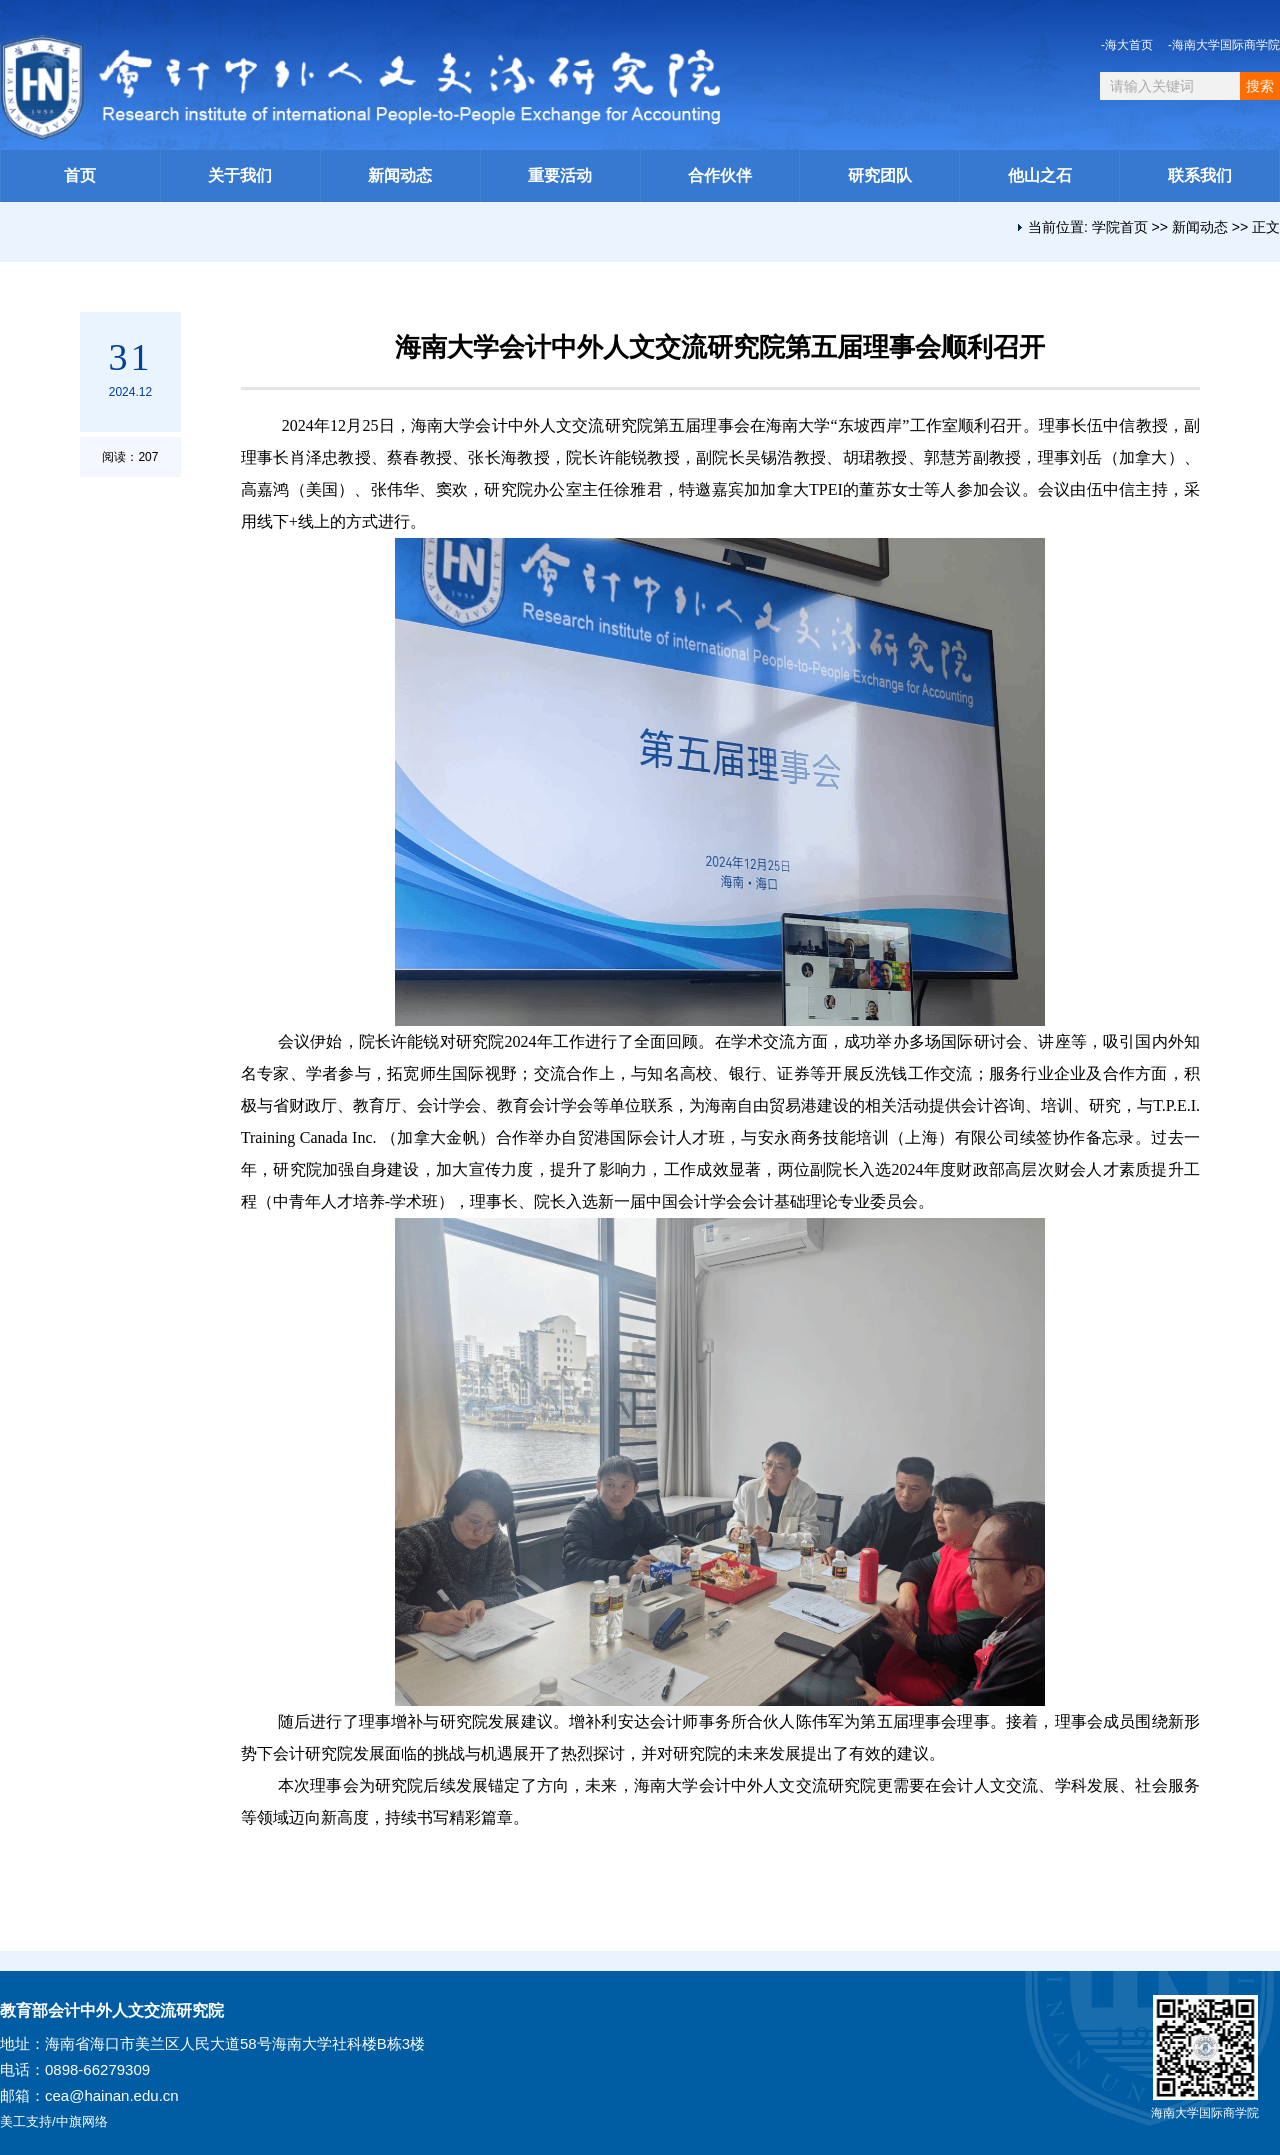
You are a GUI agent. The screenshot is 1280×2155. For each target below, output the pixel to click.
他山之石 (1040, 175)
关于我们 (240, 175)
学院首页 (1120, 227)
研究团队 (880, 175)
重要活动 (560, 175)
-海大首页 (1127, 45)
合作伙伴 (720, 175)
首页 (80, 175)
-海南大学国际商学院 (1224, 45)
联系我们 (1200, 175)
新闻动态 (400, 175)
